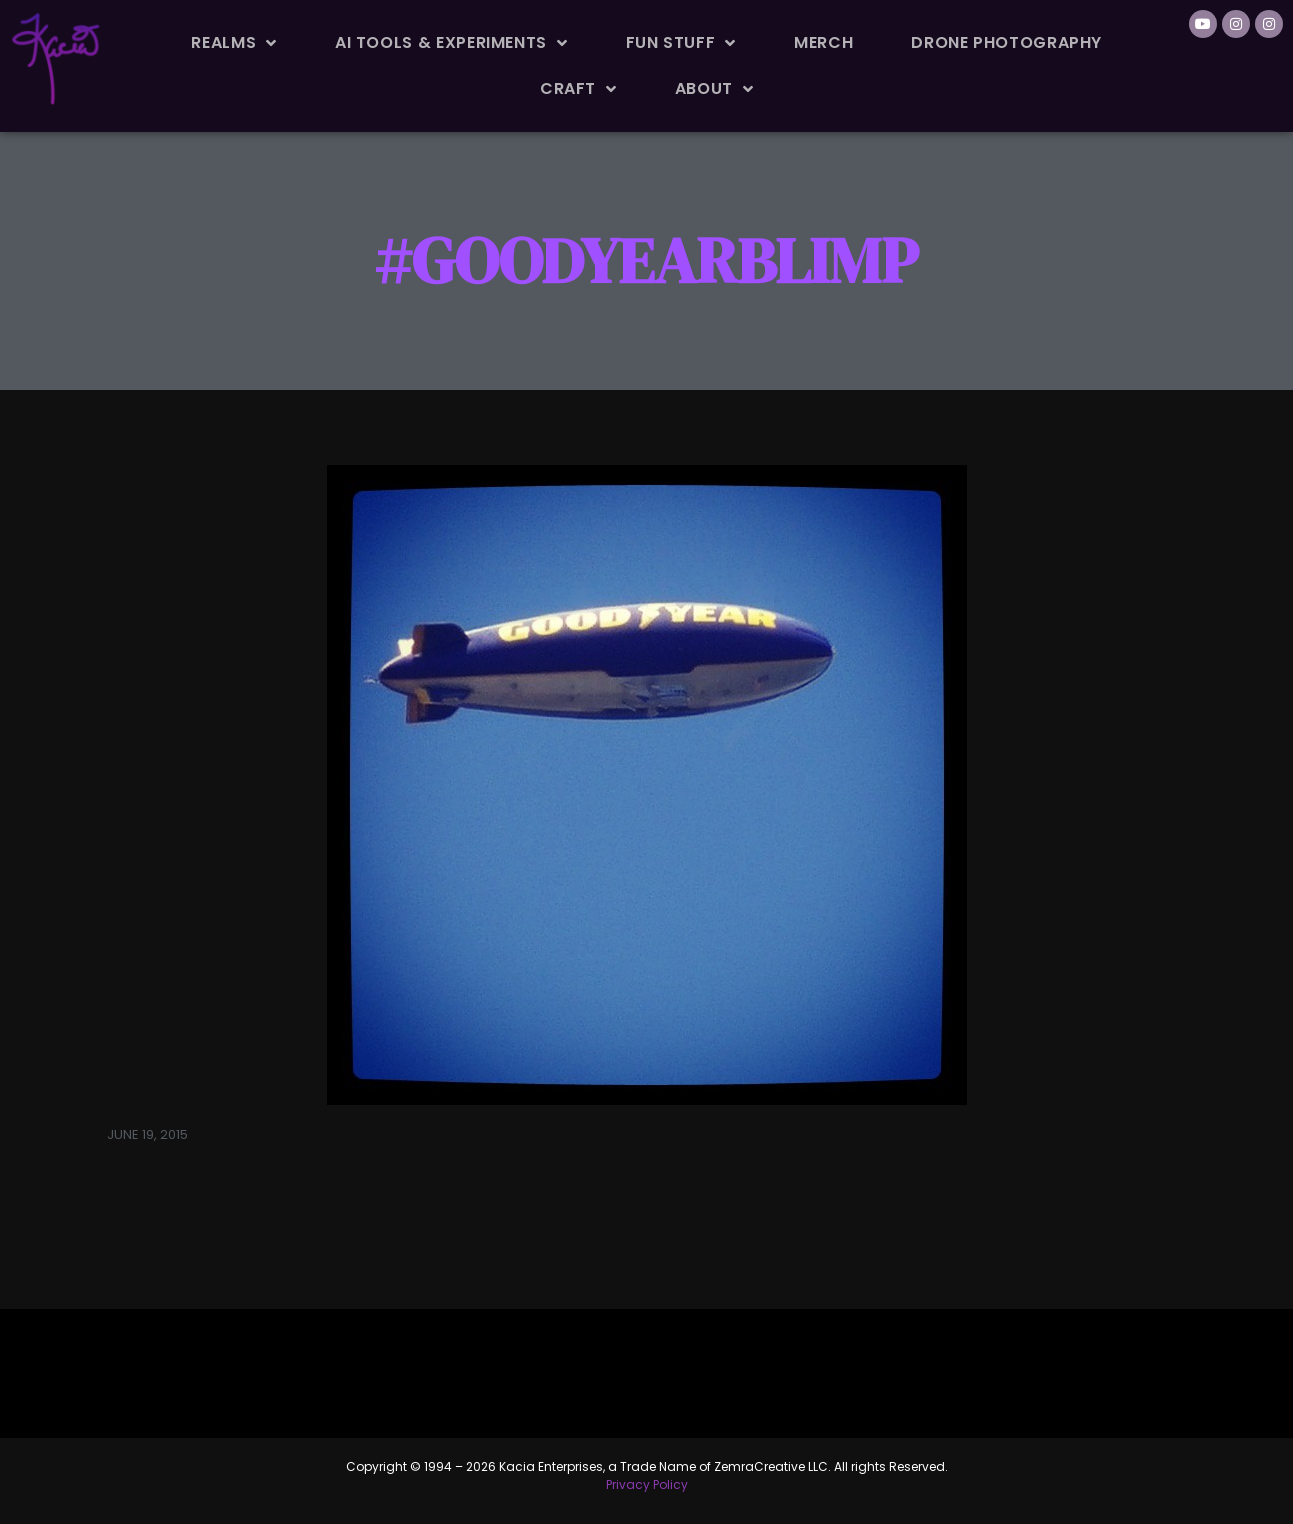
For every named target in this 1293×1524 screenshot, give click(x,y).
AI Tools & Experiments (451, 43)
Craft (578, 89)
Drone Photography (1006, 42)
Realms (233, 43)
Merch (823, 42)
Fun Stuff (681, 43)
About (714, 89)
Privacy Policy (647, 1484)
